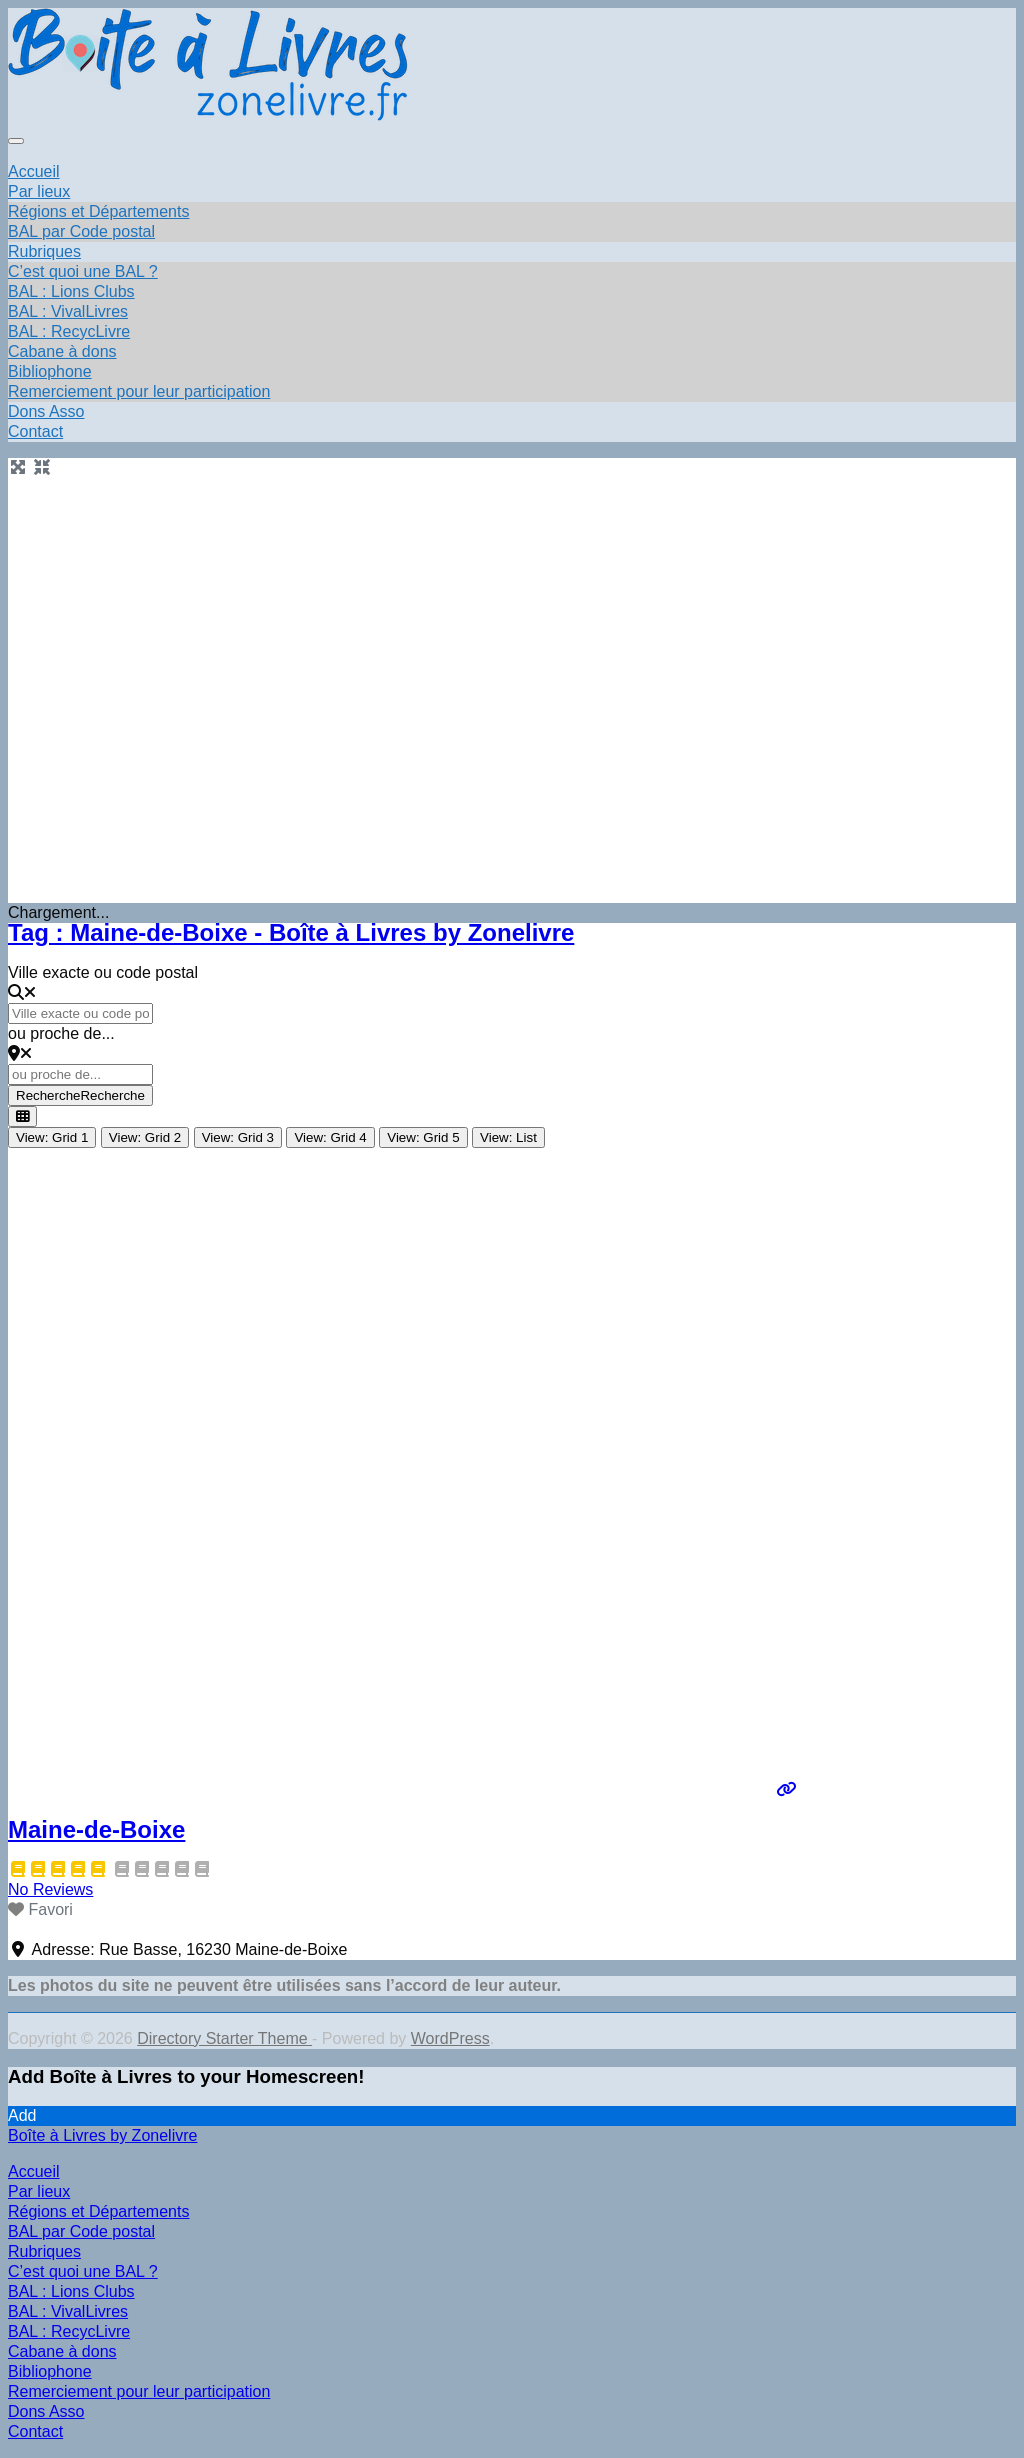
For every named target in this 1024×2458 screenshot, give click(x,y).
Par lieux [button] (39, 191)
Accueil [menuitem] (34, 2171)
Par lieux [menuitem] (39, 2191)
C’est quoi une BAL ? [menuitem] (83, 2271)
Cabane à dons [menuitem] (62, 2351)
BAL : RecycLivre (69, 331)
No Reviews (50, 1889)
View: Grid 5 (423, 1137)
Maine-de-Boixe (96, 1829)
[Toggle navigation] (16, 141)
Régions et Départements (98, 211)
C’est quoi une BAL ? (83, 271)
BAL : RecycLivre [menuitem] (69, 2331)
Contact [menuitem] (35, 2431)
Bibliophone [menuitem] (50, 2371)
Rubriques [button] (44, 251)
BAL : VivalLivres (68, 311)
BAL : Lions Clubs (71, 291)
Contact (35, 431)
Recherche (80, 1095)
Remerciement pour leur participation (139, 391)
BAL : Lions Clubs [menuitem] (71, 2291)
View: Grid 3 (238, 1137)
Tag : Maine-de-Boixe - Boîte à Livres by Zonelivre (291, 932)
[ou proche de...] (80, 1074)
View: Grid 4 (330, 1137)
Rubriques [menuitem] (44, 2251)
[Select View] (22, 1116)
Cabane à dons (62, 351)
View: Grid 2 (145, 1137)
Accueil (34, 171)
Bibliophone (50, 371)
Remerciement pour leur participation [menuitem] (139, 2391)
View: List (508, 1137)
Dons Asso (46, 411)
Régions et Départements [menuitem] (98, 2211)
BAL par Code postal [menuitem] (81, 2231)
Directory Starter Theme (224, 2038)
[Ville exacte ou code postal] (80, 1013)
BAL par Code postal (81, 231)
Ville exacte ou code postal (103, 972)
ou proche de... (61, 1033)
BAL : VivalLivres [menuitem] (68, 2311)
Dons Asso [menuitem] (46, 2411)
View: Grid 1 (52, 1137)
